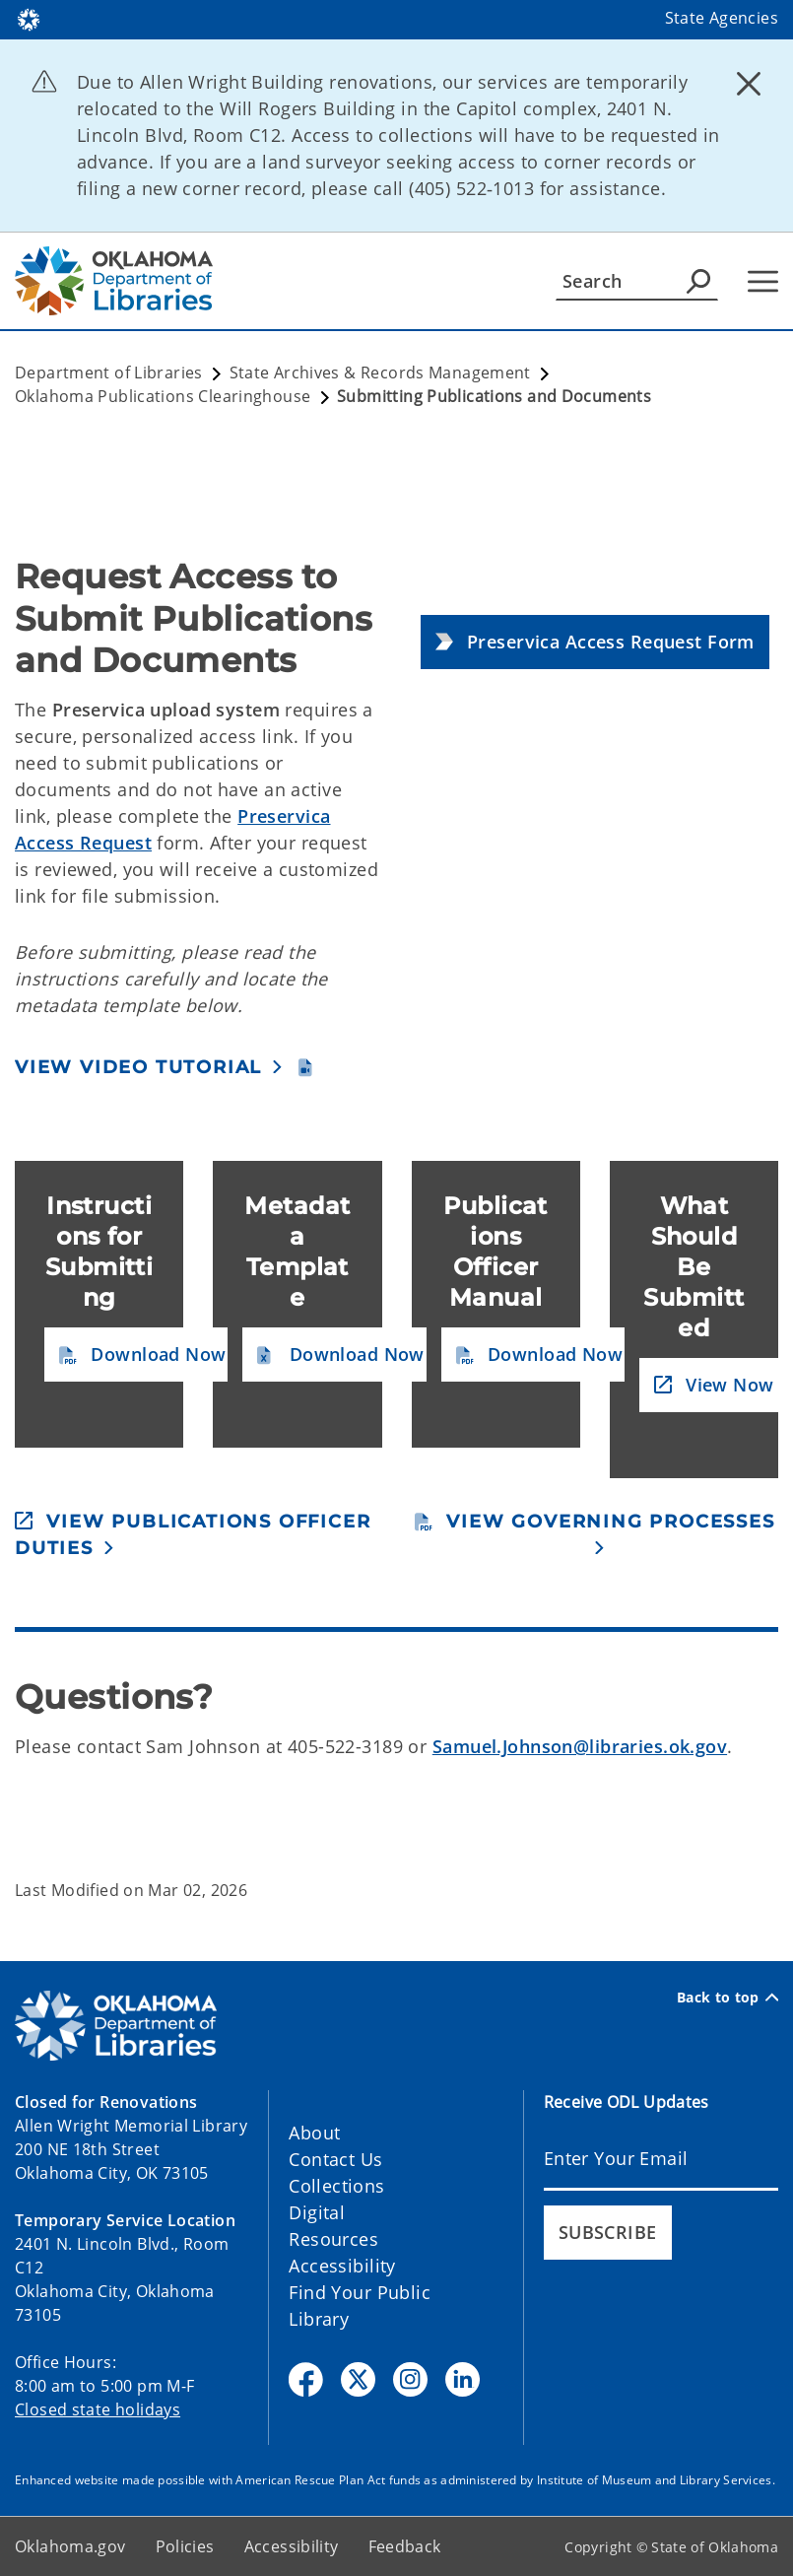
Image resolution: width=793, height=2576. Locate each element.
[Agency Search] (698, 281)
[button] (595, 642)
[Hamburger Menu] (763, 281)
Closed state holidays (97, 2409)
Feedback (404, 2546)
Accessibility (342, 2265)
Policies (185, 2546)
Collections (336, 2186)
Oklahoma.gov (70, 2546)
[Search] (637, 281)
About (314, 2132)
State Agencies (721, 18)
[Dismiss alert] (748, 84)
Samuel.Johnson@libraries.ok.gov (579, 1746)
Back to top (727, 1997)
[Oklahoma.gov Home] (28, 18)
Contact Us (335, 2159)
